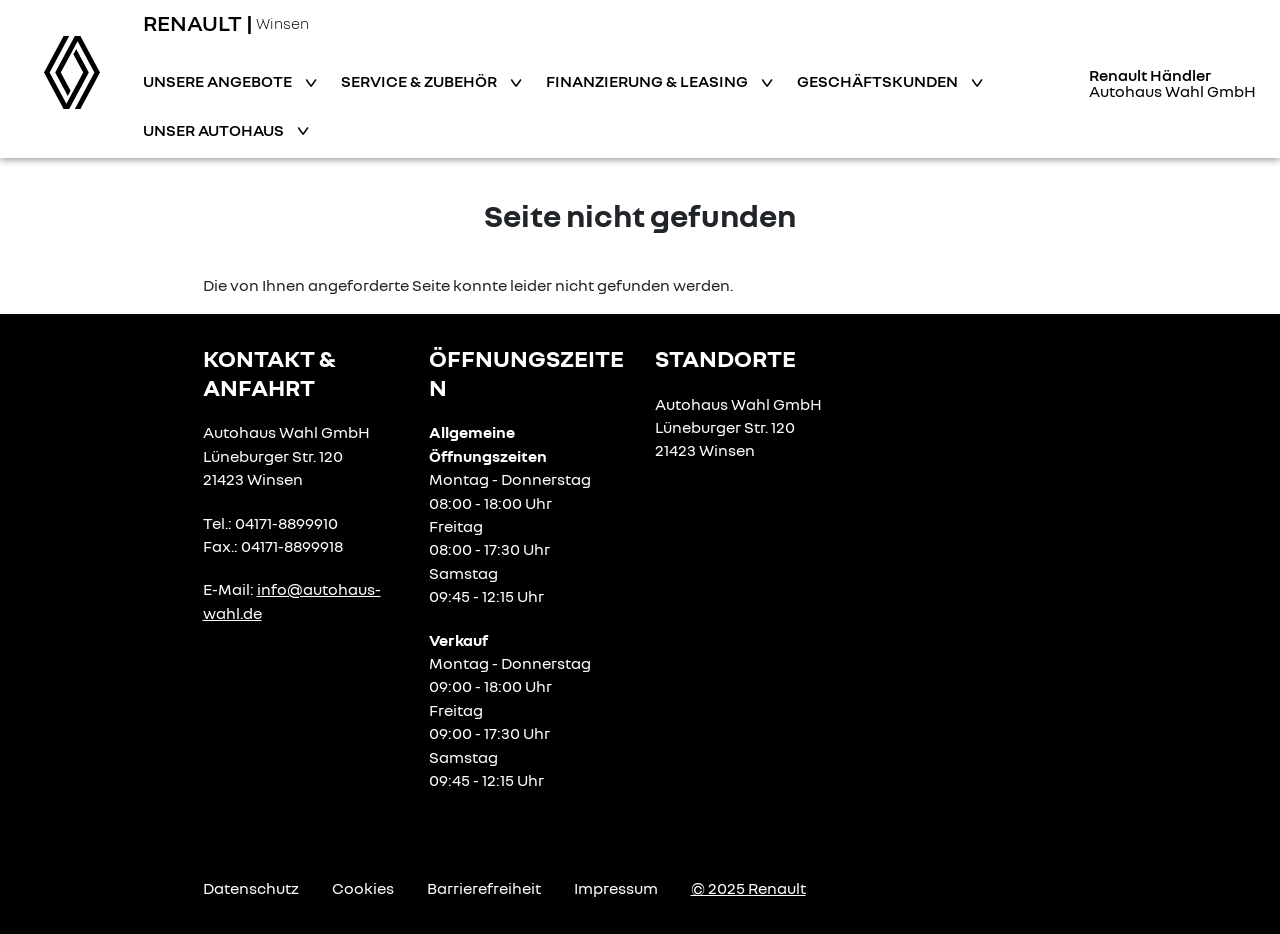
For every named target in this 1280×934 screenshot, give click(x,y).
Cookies (363, 888)
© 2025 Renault (748, 888)
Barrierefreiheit (484, 888)
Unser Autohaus (215, 130)
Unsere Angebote (219, 81)
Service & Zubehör (420, 81)
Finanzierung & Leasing (648, 81)
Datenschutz (251, 888)
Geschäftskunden (879, 81)
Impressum (616, 888)
